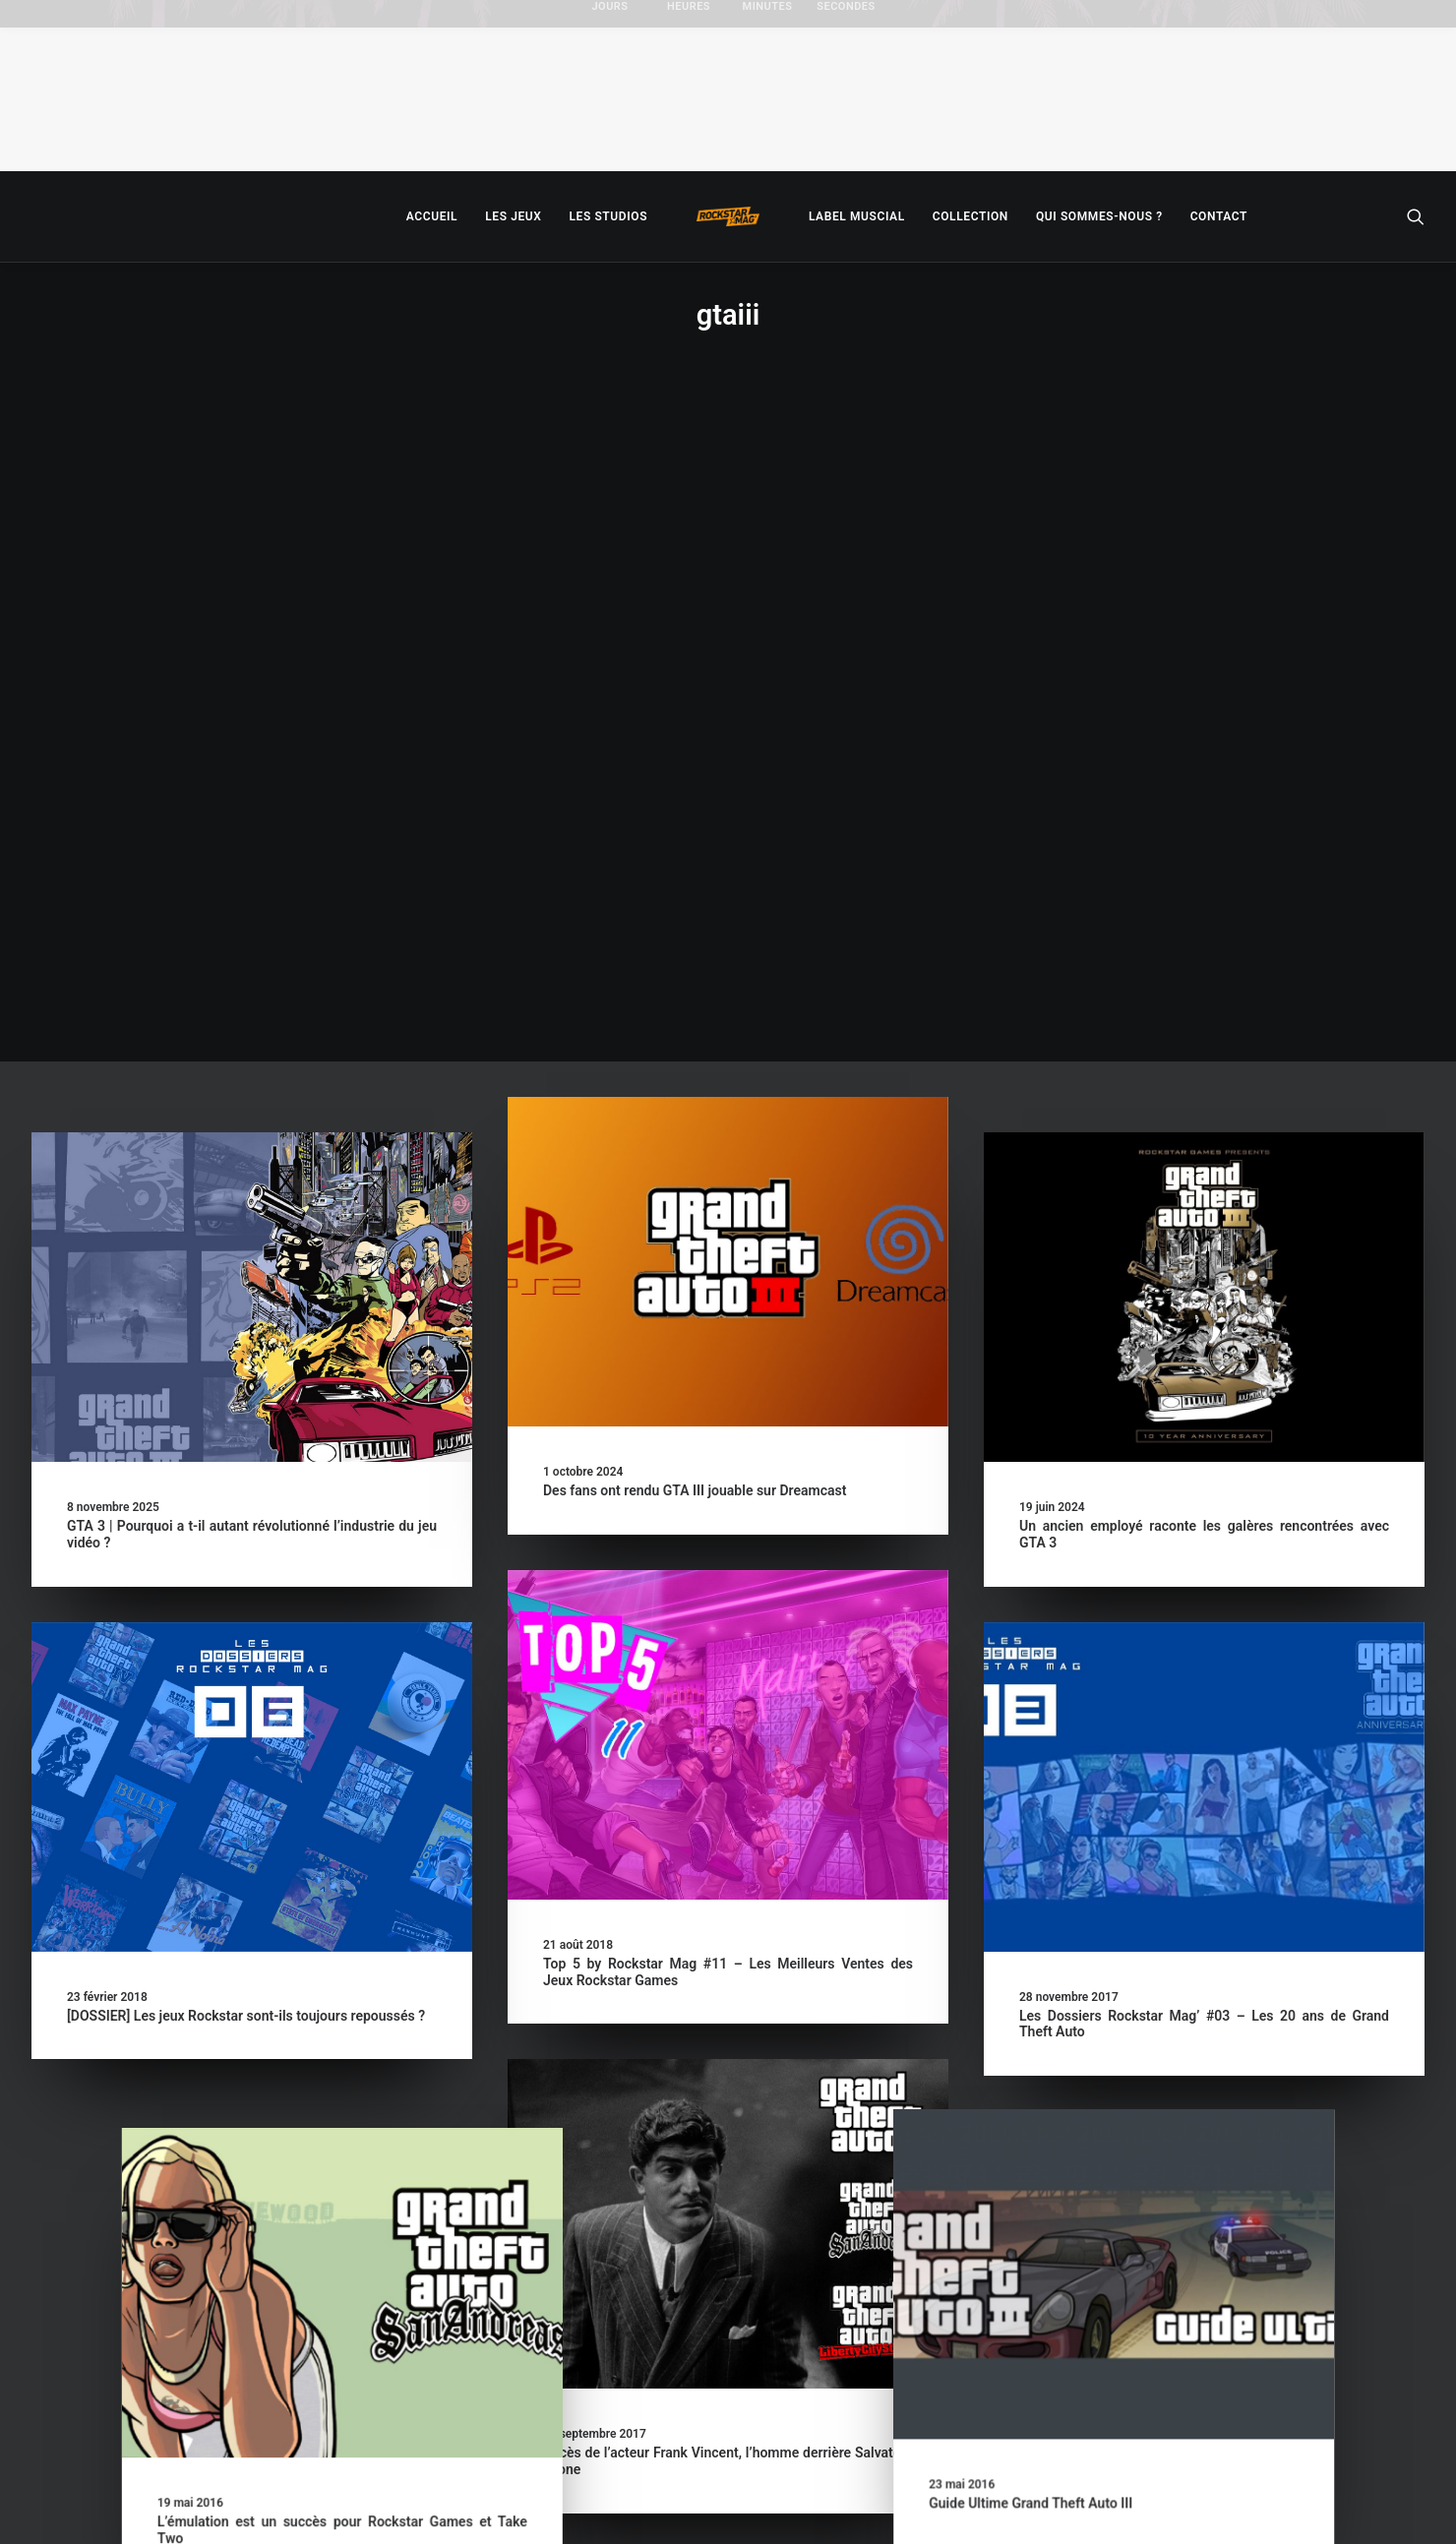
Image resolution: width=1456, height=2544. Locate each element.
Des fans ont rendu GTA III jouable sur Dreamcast (694, 848)
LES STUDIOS (608, 216)
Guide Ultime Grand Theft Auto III (1121, 1862)
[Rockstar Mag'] (728, 216)
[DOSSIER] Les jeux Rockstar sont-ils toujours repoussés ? (246, 1373)
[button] (1416, 216)
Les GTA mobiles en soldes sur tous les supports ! (697, 2335)
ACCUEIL (431, 216)
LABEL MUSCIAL (857, 216)
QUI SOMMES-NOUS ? (1099, 216)
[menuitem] (432, 216)
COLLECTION (970, 216)
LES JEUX (513, 216)
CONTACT (1218, 216)
